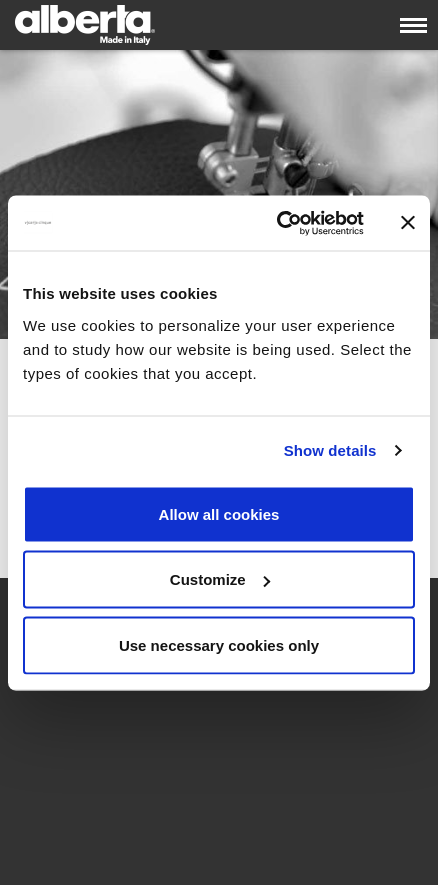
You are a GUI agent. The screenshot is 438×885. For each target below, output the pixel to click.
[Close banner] (408, 223)
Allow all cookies (219, 513)
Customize (220, 579)
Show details (330, 450)
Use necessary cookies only (219, 644)
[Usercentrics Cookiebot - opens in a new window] (277, 223)
